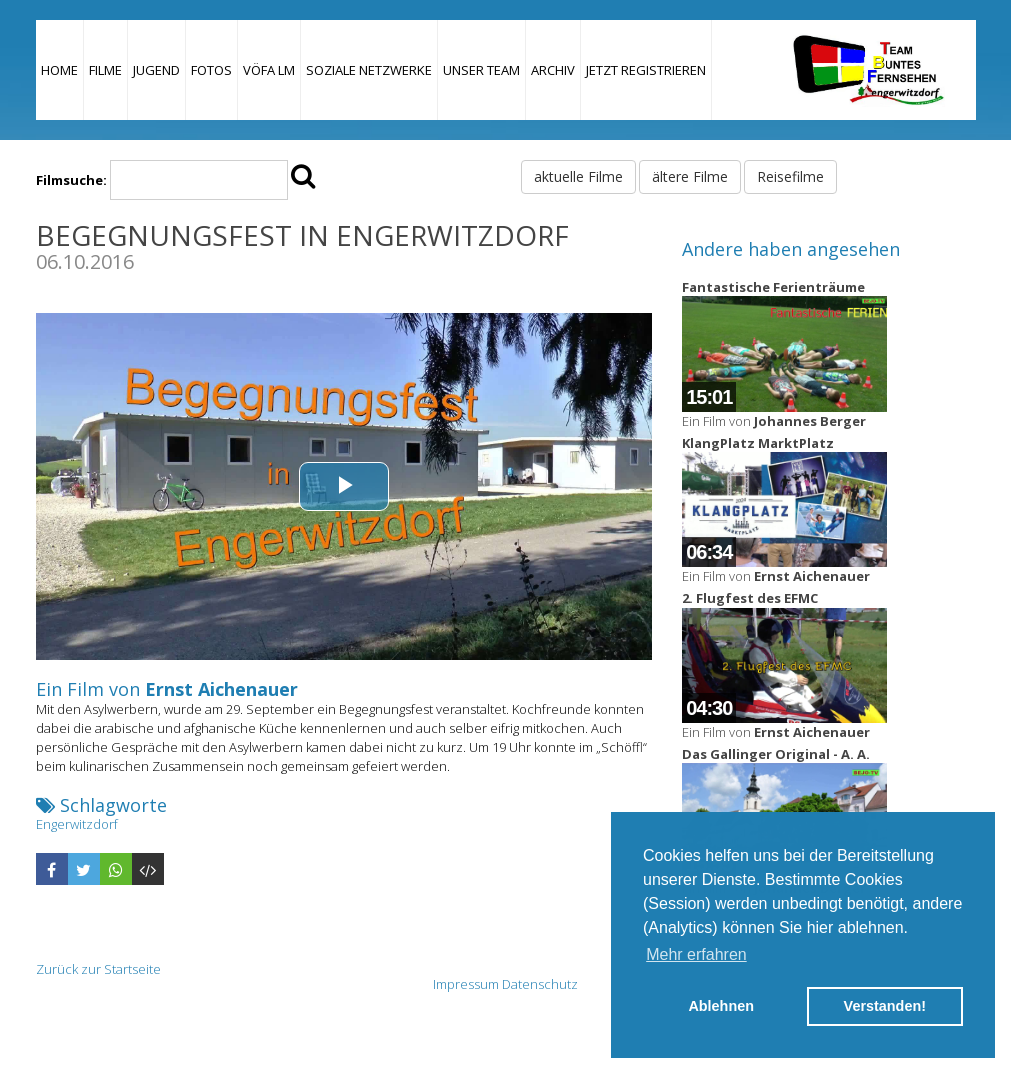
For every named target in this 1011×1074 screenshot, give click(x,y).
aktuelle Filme (578, 176)
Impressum (466, 984)
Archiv (553, 70)
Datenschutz (540, 984)
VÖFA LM (269, 70)
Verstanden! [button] (885, 1006)
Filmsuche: (71, 180)
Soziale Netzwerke (369, 70)
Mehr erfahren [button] (696, 954)
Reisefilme (790, 176)
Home (59, 70)
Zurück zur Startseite (98, 969)
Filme (105, 70)
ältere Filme (690, 176)
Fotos (211, 70)
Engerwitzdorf (77, 824)
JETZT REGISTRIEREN (646, 70)
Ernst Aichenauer (221, 689)
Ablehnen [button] (721, 1006)
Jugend (156, 70)
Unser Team (481, 70)
